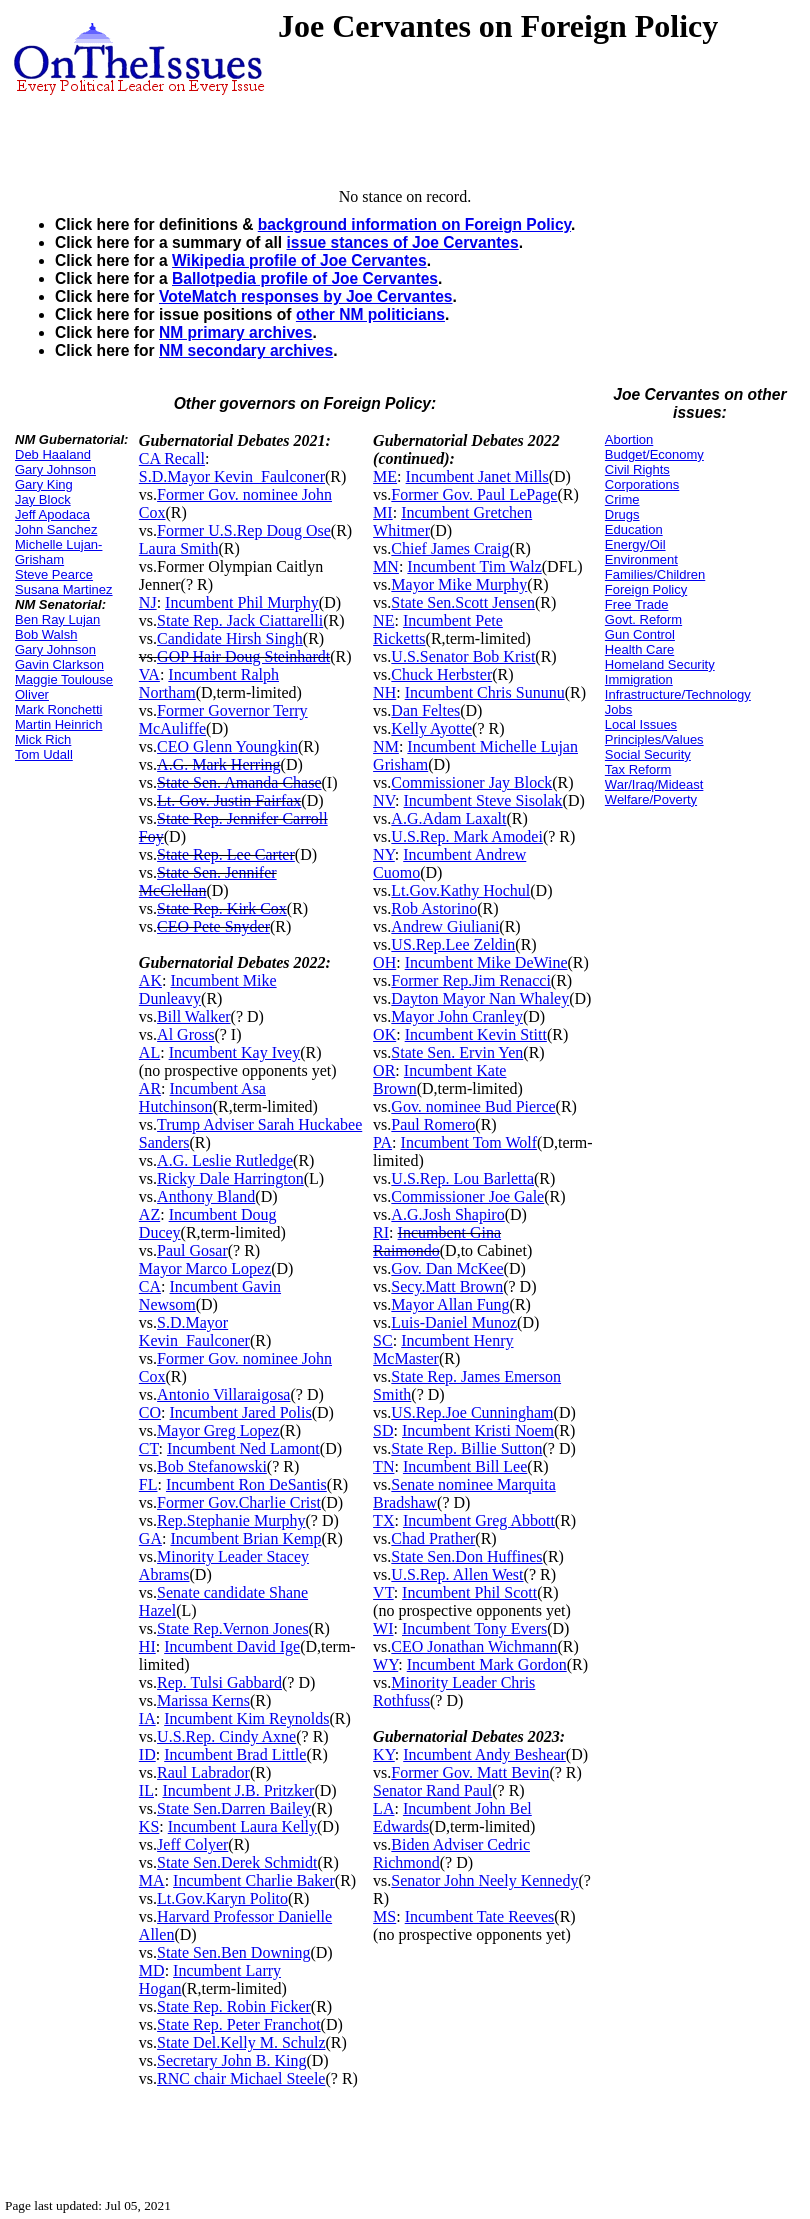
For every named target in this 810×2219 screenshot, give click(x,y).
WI (383, 1628)
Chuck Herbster (441, 674)
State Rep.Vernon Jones (233, 1628)
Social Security (648, 754)
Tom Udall (44, 754)
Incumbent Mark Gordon (487, 1664)
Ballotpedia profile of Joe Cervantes (305, 278)
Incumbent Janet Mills (477, 476)
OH (384, 962)
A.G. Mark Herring (219, 764)
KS (149, 1826)
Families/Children (655, 574)
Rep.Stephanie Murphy (231, 1520)
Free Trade (637, 604)
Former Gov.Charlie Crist (239, 1502)
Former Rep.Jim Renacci (471, 980)
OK (384, 1034)
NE (383, 620)
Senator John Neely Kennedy (484, 1880)
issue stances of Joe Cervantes (402, 242)
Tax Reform (638, 769)
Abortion (629, 439)
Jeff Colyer (192, 1844)
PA (382, 1142)
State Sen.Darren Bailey (234, 1808)
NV (384, 800)
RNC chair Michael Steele (241, 2078)
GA (150, 1538)
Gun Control (640, 634)
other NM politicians (370, 314)
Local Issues (641, 724)
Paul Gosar (192, 1250)
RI (381, 1232)
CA (150, 1286)
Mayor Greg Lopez (218, 1430)
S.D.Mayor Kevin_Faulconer (232, 476)
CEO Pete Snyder (213, 926)
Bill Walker (194, 1016)
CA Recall (172, 458)
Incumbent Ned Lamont (243, 1448)
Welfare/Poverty (651, 799)
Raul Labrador (203, 1772)
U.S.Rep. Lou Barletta (462, 1178)
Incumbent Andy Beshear (484, 1754)
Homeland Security (660, 664)
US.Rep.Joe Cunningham (472, 1412)
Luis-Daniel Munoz (454, 1322)
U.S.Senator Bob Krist (463, 656)
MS (384, 1916)
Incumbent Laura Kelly (242, 1826)
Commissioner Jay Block (471, 782)
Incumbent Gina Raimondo (437, 1241)
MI (383, 512)
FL (148, 1484)
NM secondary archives (246, 350)
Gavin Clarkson (59, 664)
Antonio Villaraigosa (223, 1394)
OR (384, 1070)
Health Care (639, 649)
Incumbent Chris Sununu (485, 692)
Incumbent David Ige (232, 1646)
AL (149, 1052)
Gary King (44, 484)
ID (147, 1754)
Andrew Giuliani (445, 926)
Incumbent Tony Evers (474, 1628)
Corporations (642, 484)
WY (385, 1664)
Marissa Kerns (203, 1700)
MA (152, 1880)
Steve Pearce (54, 574)
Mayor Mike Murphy (459, 584)
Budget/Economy (654, 454)
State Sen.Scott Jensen (463, 602)
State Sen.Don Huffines (466, 1556)
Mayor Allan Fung (450, 1304)
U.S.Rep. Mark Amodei (467, 836)
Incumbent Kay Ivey (235, 1052)
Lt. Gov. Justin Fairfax (229, 800)
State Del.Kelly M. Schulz (241, 2042)
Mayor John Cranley (457, 1016)
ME (385, 476)
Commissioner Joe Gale (467, 1196)
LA (383, 1808)
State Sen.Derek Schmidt (237, 1862)
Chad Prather (433, 1538)
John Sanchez (56, 529)
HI (147, 1646)
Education (634, 529)
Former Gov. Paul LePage (474, 494)
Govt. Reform (643, 619)
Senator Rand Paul (432, 1790)
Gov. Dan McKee (447, 1268)
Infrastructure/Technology (678, 694)
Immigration (639, 679)
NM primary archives (235, 332)
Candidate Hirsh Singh (230, 638)
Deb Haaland (53, 454)
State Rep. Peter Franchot (239, 2024)
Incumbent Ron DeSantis (246, 1484)
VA (149, 674)
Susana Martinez (64, 589)
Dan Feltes (425, 710)
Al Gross (185, 1034)
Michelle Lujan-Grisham (58, 552)
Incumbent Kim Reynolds (246, 1718)
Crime (622, 499)
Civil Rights (637, 469)
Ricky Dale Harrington (230, 1178)
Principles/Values (654, 739)
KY (384, 1754)
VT (383, 1592)
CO (150, 1412)
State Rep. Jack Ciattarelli (240, 620)
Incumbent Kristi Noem (478, 1430)
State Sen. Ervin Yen (457, 1052)
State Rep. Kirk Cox (222, 908)
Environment (641, 559)
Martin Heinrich (58, 724)
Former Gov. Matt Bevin (470, 1772)
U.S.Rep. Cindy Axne (226, 1736)
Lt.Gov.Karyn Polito (222, 1898)
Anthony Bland (206, 1196)
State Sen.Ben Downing (233, 1952)
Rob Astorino (434, 908)
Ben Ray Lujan (57, 619)
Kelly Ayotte (431, 728)
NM (386, 746)
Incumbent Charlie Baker (254, 1880)
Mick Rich (43, 739)
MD (152, 1970)
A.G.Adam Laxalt (448, 818)
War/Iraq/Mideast (654, 784)
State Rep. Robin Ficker (234, 2006)
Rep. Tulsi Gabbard (219, 1682)
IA (147, 1718)
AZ (149, 1214)
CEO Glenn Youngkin (227, 746)
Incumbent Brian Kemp (245, 1538)
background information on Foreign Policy (414, 224)
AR (150, 1088)
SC (383, 1340)
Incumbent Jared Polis (241, 1412)
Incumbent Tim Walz (474, 566)
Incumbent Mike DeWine (486, 962)
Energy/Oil (635, 544)
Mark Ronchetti (58, 709)
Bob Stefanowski (212, 1466)
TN (383, 1466)
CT (149, 1448)
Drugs (622, 514)
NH (384, 692)
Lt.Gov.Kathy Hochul (460, 890)
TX (383, 1520)
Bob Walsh (46, 634)
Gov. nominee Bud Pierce (473, 1106)
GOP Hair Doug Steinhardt (243, 656)
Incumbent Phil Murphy (242, 602)
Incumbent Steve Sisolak (482, 800)
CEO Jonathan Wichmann (474, 1646)
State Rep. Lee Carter (226, 854)
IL (146, 1790)
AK (150, 980)
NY (384, 854)
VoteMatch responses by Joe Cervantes (306, 296)
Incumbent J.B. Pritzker (238, 1790)
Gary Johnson (55, 469)
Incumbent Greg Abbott (479, 1520)
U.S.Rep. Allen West (457, 1574)
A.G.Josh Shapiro (447, 1214)
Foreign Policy (646, 589)
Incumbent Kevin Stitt (476, 1034)
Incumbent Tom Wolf (469, 1142)
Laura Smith (179, 548)
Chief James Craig (450, 548)
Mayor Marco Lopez (205, 1268)
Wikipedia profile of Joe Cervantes (299, 260)
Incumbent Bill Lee (465, 1466)
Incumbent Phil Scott (469, 1592)
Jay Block (43, 499)
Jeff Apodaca (52, 514)
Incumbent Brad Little (235, 1754)
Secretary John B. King (231, 2060)
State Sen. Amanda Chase (239, 782)
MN (386, 566)
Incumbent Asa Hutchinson (202, 1097)
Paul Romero (433, 1124)
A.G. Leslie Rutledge (225, 1160)
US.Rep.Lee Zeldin (453, 944)
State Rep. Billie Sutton (466, 1448)
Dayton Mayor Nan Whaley (480, 998)
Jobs (618, 709)
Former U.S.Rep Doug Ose (244, 530)
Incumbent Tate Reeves (480, 1916)
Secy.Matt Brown (447, 1286)
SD (383, 1430)
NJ (148, 602)
